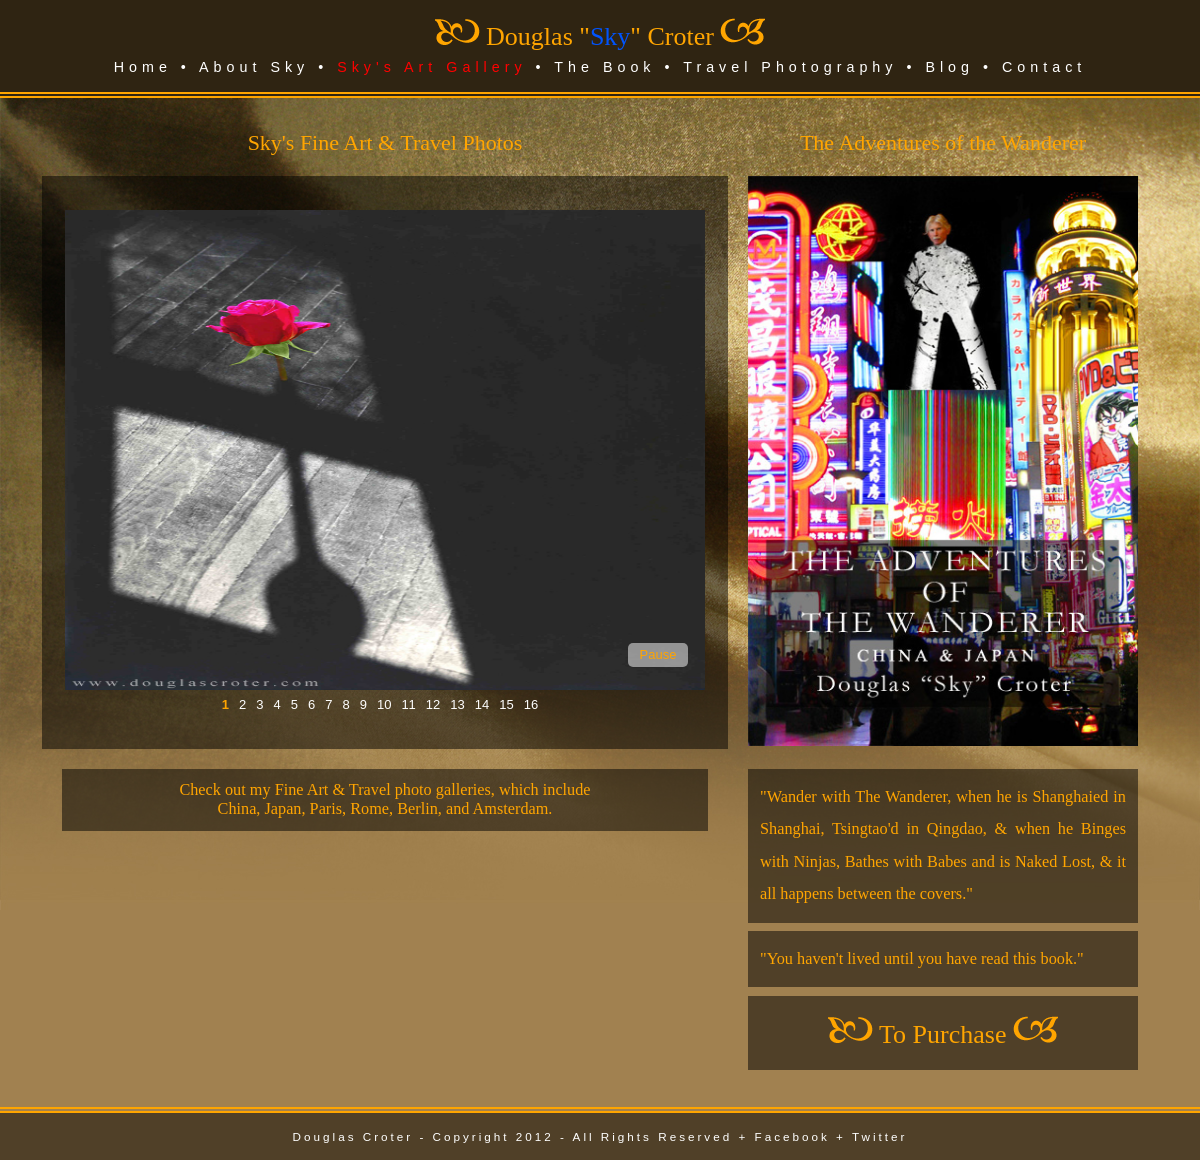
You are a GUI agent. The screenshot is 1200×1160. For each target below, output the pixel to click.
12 (433, 704)
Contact (1044, 67)
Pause (658, 654)
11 (408, 704)
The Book (604, 67)
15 (506, 704)
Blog (949, 67)
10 (384, 704)
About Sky (254, 67)
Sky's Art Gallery (431, 67)
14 (482, 704)
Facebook (792, 1136)
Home (143, 67)
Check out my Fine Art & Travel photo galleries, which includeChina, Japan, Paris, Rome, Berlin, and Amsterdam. (384, 799)
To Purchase (942, 1034)
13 (457, 704)
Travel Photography (790, 67)
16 (531, 704)
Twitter (879, 1136)
